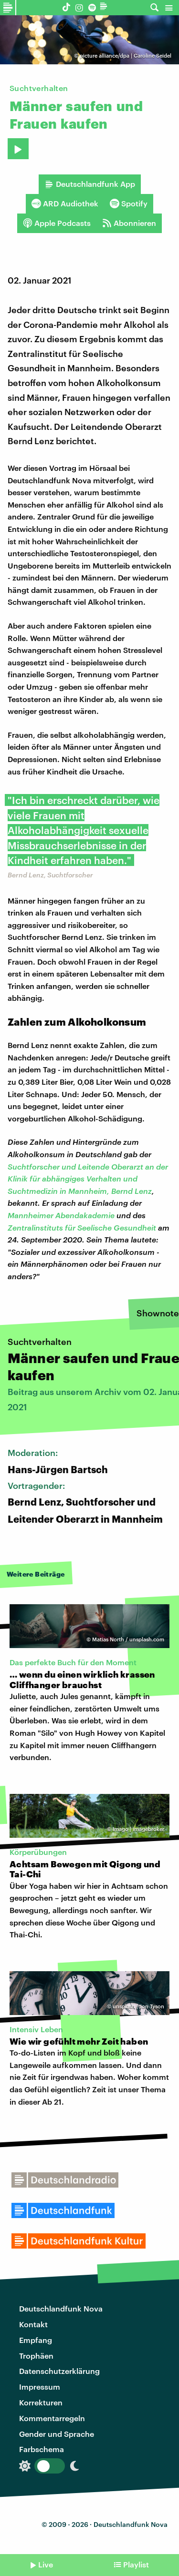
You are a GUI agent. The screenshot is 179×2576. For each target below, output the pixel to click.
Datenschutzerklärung (59, 2370)
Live (45, 2564)
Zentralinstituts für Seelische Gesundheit (82, 1227)
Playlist (136, 2564)
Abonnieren (129, 223)
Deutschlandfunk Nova (61, 2308)
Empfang (35, 2339)
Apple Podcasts (57, 223)
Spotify (128, 203)
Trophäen (36, 2355)
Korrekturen (41, 2402)
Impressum (39, 2386)
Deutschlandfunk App (89, 184)
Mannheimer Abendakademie (61, 1215)
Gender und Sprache (56, 2433)
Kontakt (33, 2324)
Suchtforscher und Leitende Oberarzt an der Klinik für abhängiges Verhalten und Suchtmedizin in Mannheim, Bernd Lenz (88, 1178)
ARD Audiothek (65, 203)
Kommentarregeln (52, 2418)
